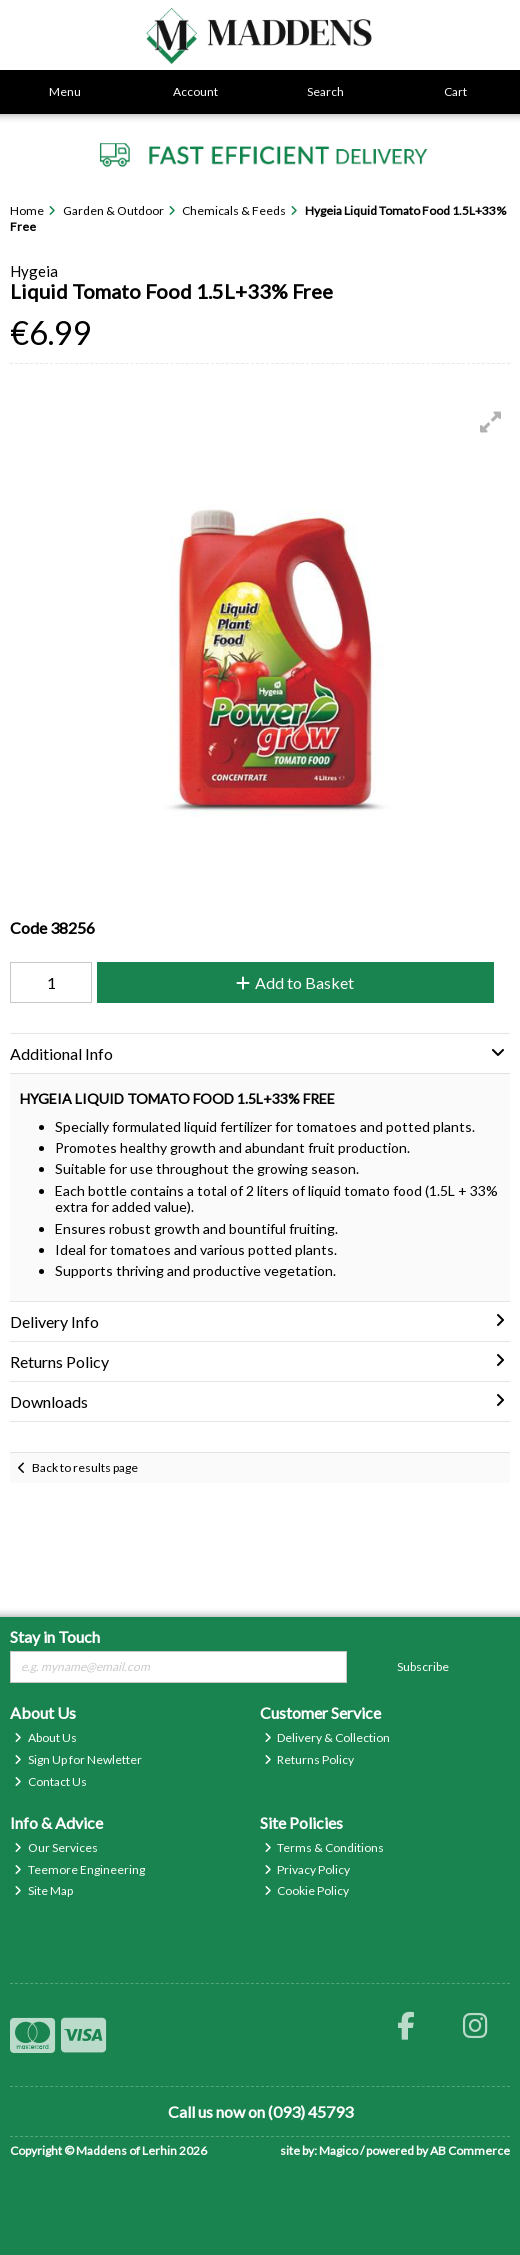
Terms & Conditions (324, 1847)
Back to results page (85, 1467)
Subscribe (423, 1666)
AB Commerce (470, 2150)
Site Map (43, 1890)
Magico (338, 2150)
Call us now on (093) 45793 (260, 2111)
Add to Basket (295, 982)
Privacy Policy (307, 1869)
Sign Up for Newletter (78, 1759)
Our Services (56, 1847)
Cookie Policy (307, 1890)
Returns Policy (309, 1759)
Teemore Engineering (79, 1869)
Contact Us (50, 1781)
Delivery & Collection (327, 1737)
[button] (491, 422)
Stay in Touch (55, 1636)
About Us (45, 1737)
